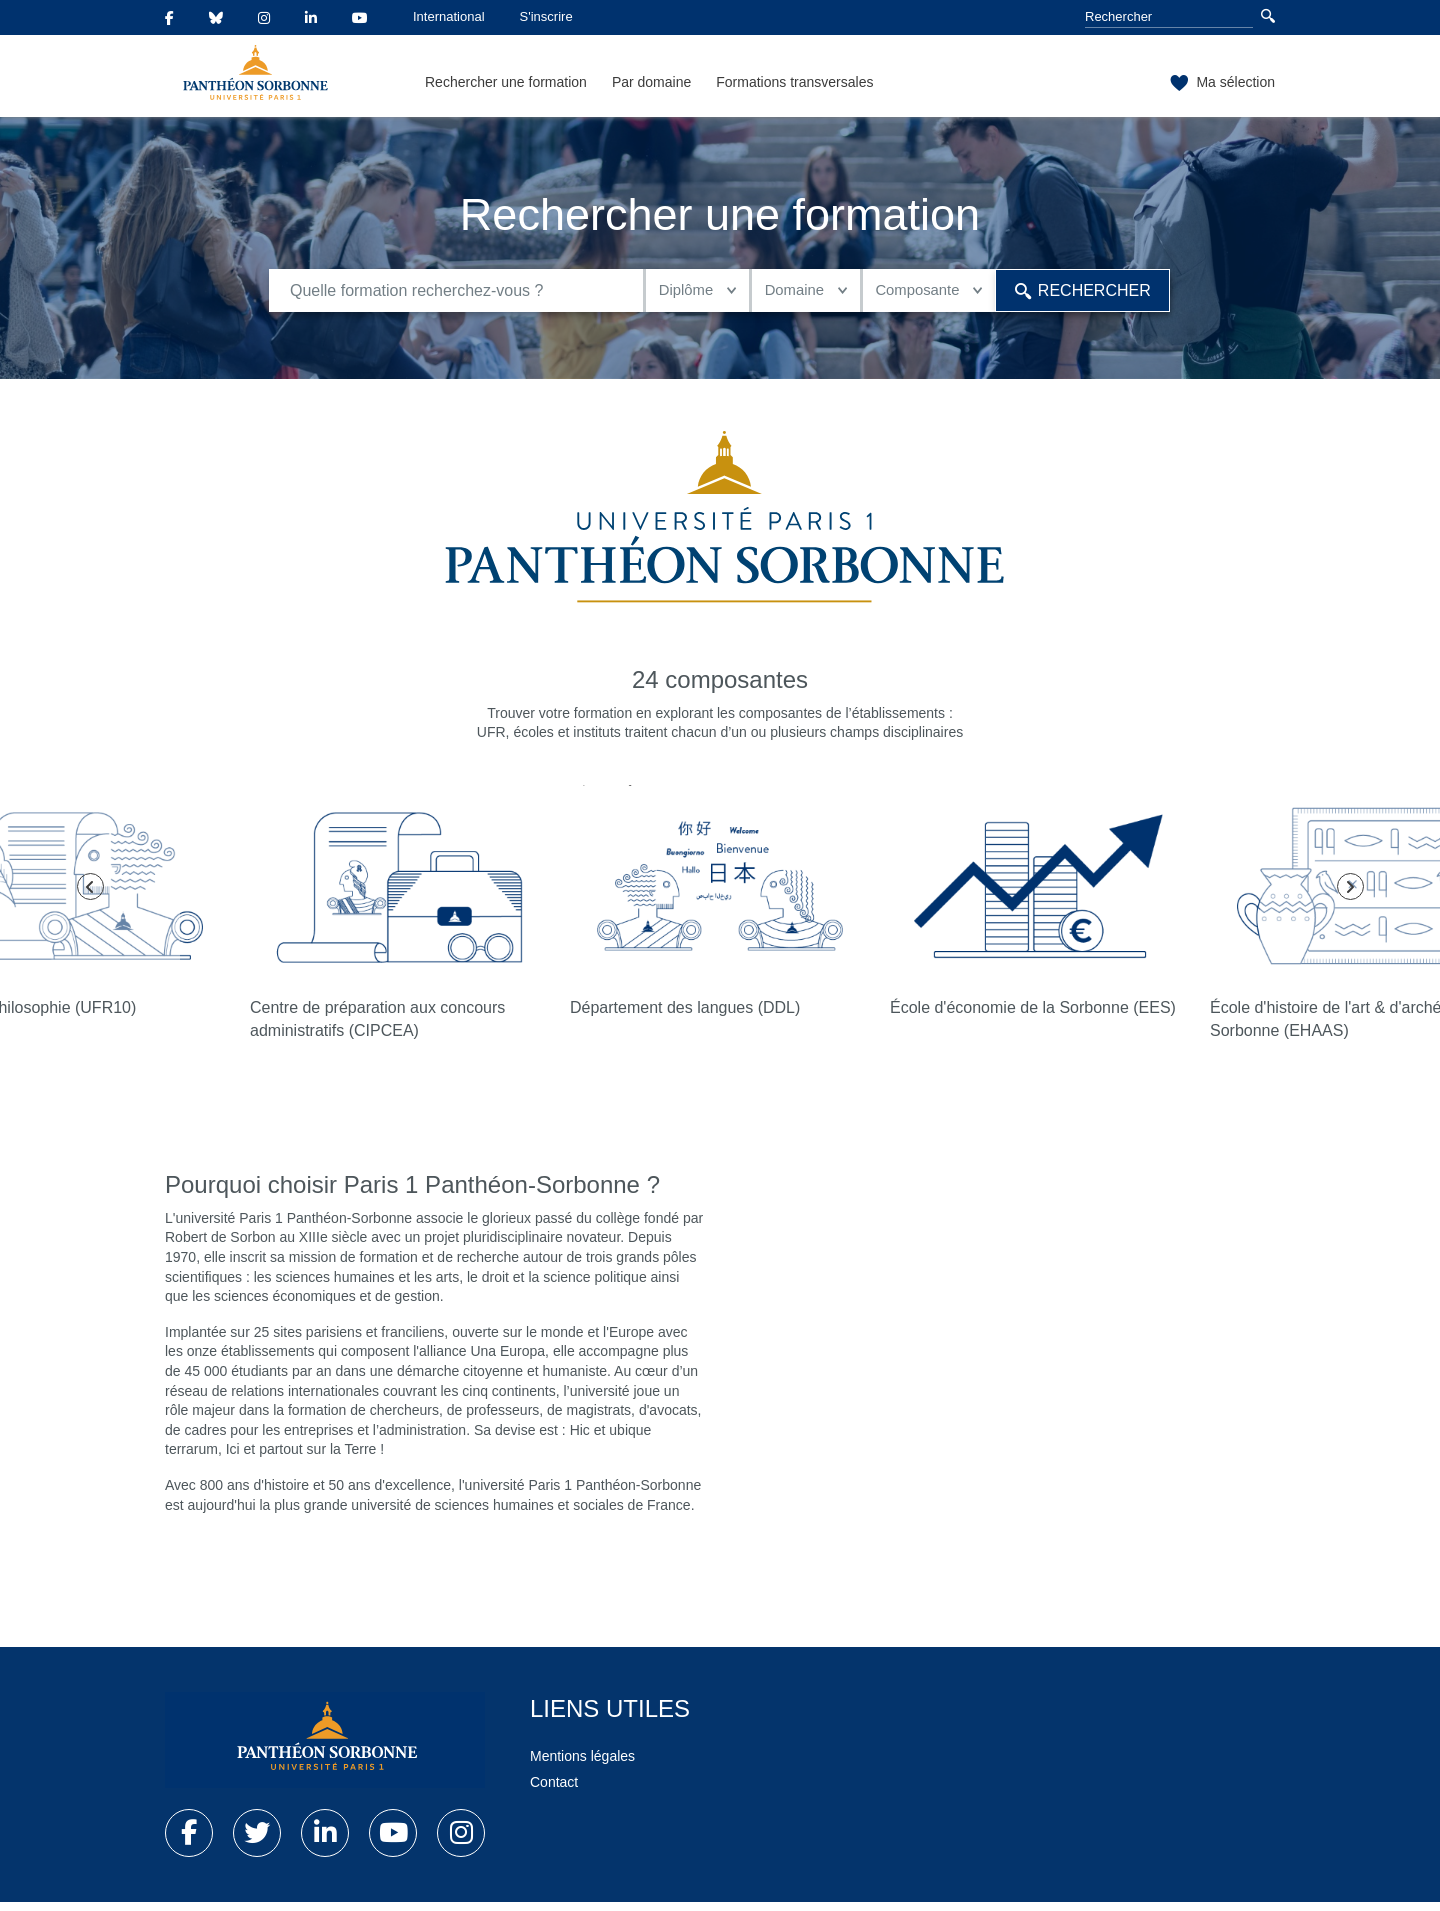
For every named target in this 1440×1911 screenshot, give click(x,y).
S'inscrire (546, 16)
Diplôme (647, 294)
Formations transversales (794, 82)
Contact (554, 1791)
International (449, 16)
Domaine (766, 294)
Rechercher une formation (506, 82)
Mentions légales (582, 1765)
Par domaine (651, 82)
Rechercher (1072, 294)
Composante (901, 294)
